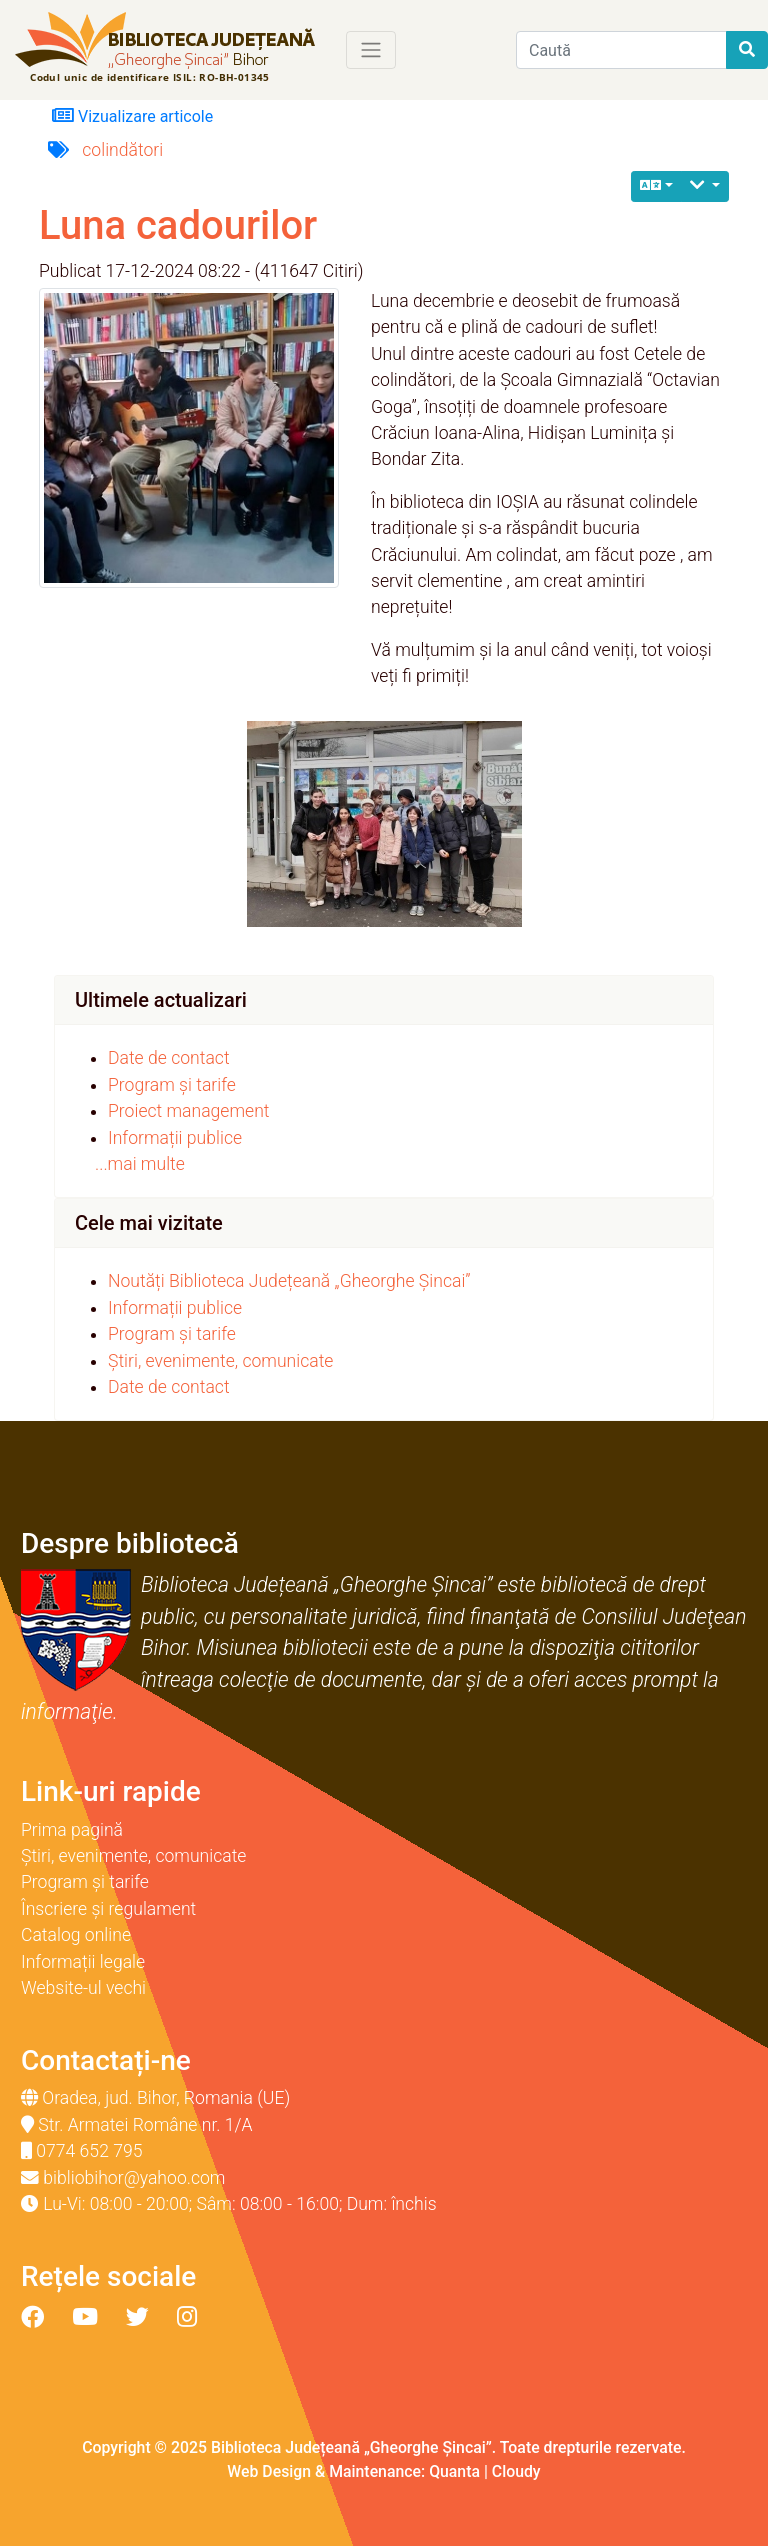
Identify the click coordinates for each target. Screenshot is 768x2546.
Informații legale (83, 1962)
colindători (122, 150)
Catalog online (76, 1935)
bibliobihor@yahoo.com (134, 2178)
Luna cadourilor (178, 225)
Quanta (454, 2471)
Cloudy (516, 2471)
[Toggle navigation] (371, 50)
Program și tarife (172, 1085)
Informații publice (175, 1138)
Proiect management (189, 1111)
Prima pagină (72, 1830)
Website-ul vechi (83, 1988)
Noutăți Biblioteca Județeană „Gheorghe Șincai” (289, 1281)
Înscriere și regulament (108, 1909)
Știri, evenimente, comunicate (220, 1361)
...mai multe (140, 1164)
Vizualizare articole (132, 115)
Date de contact (169, 1058)
